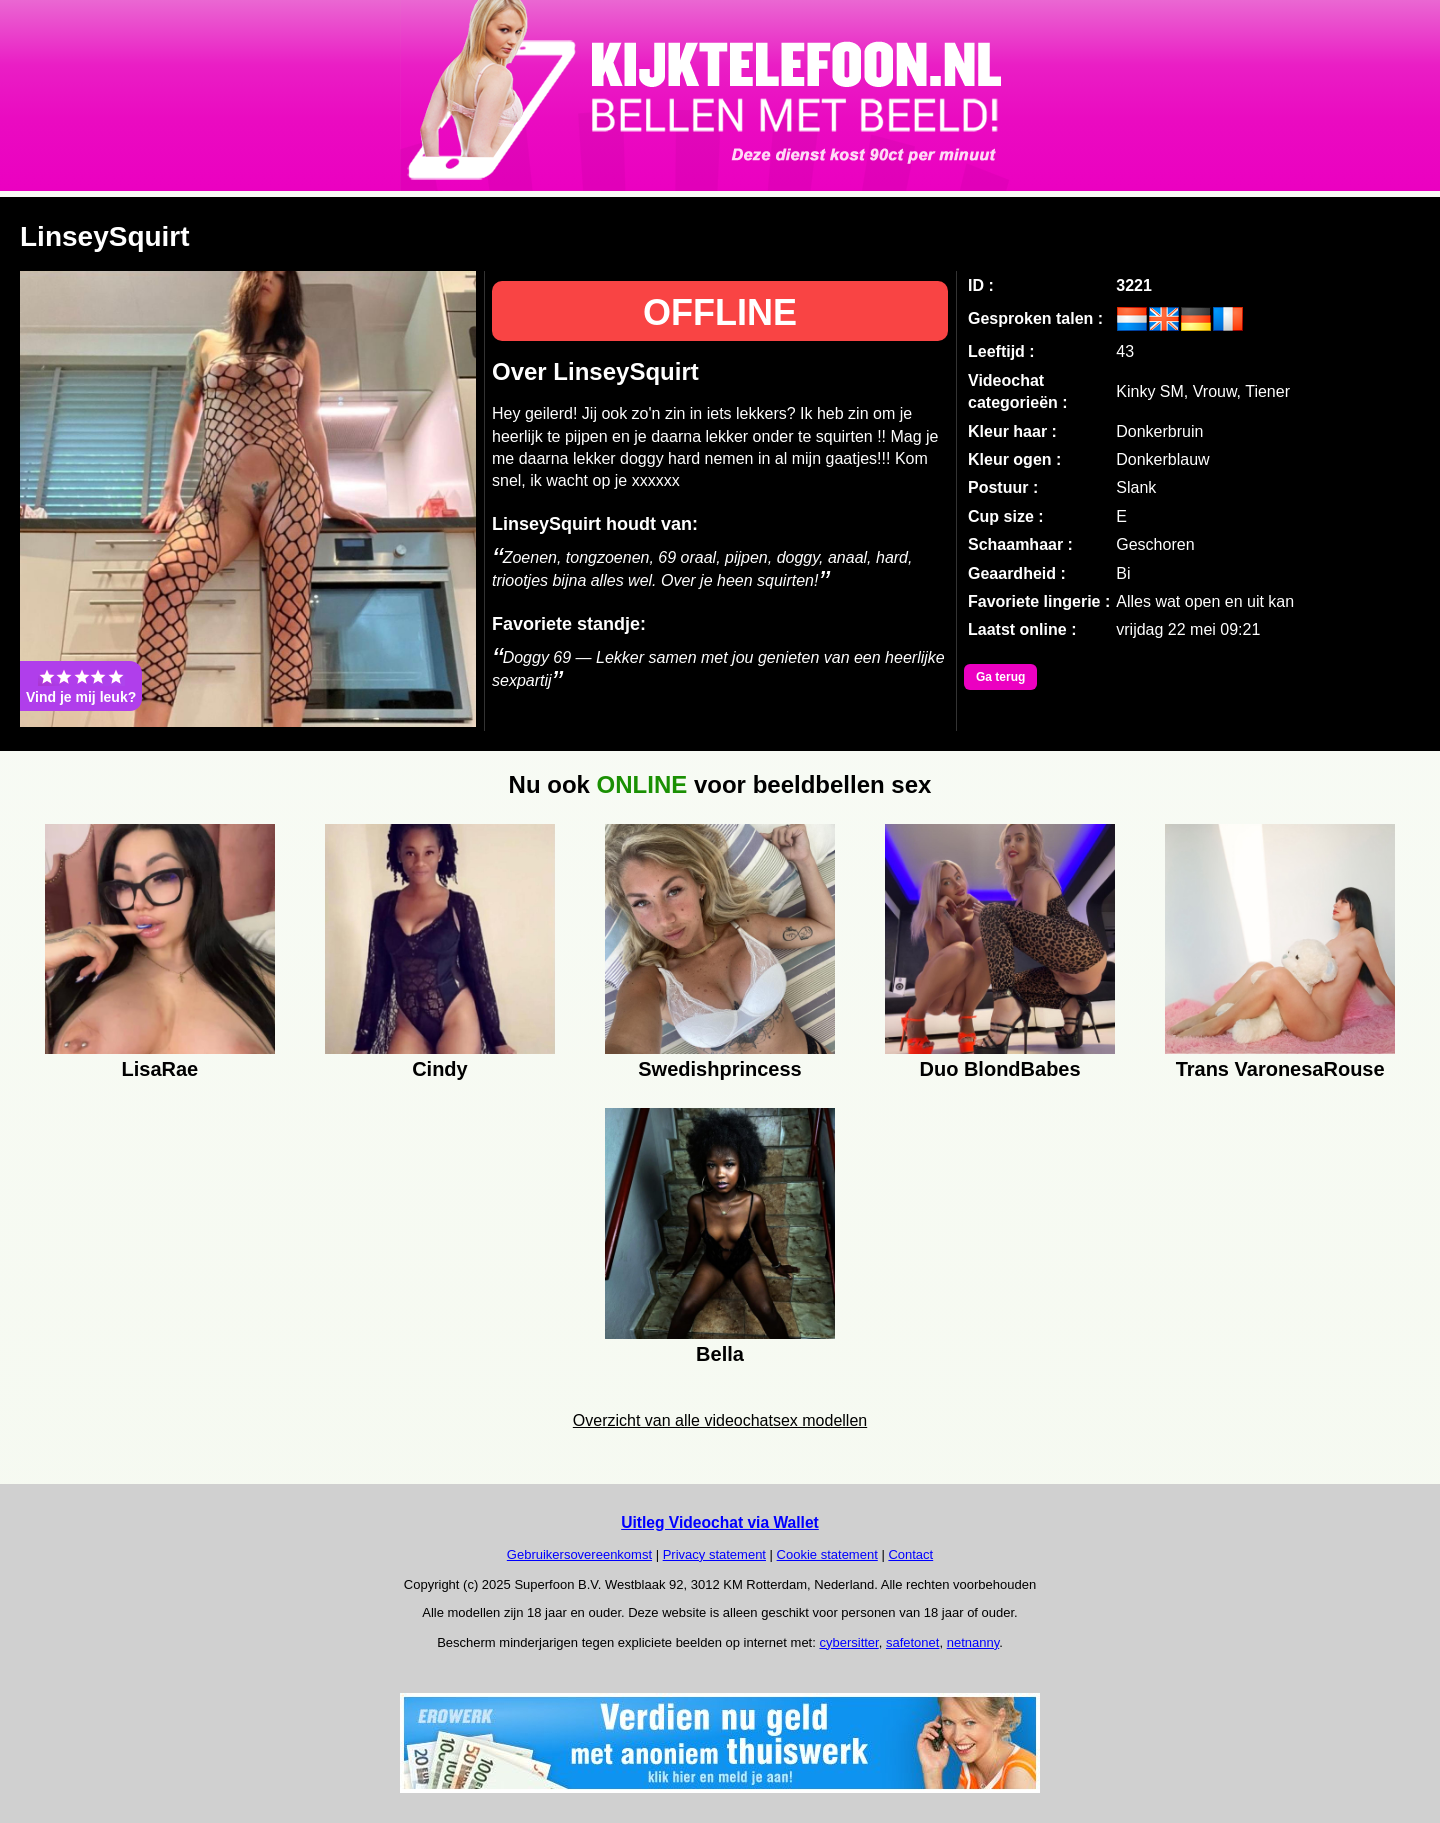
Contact (910, 1554)
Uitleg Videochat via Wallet (720, 1522)
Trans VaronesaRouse (1280, 1069)
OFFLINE (720, 312)
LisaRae (160, 1069)
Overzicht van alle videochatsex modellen (720, 1420)
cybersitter (848, 1642)
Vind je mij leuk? (81, 686)
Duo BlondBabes (999, 1069)
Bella (720, 1354)
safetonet (913, 1642)
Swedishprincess (719, 1069)
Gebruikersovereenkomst (579, 1554)
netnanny (973, 1642)
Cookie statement (827, 1554)
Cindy (440, 1069)
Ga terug (1000, 677)
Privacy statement (714, 1554)
